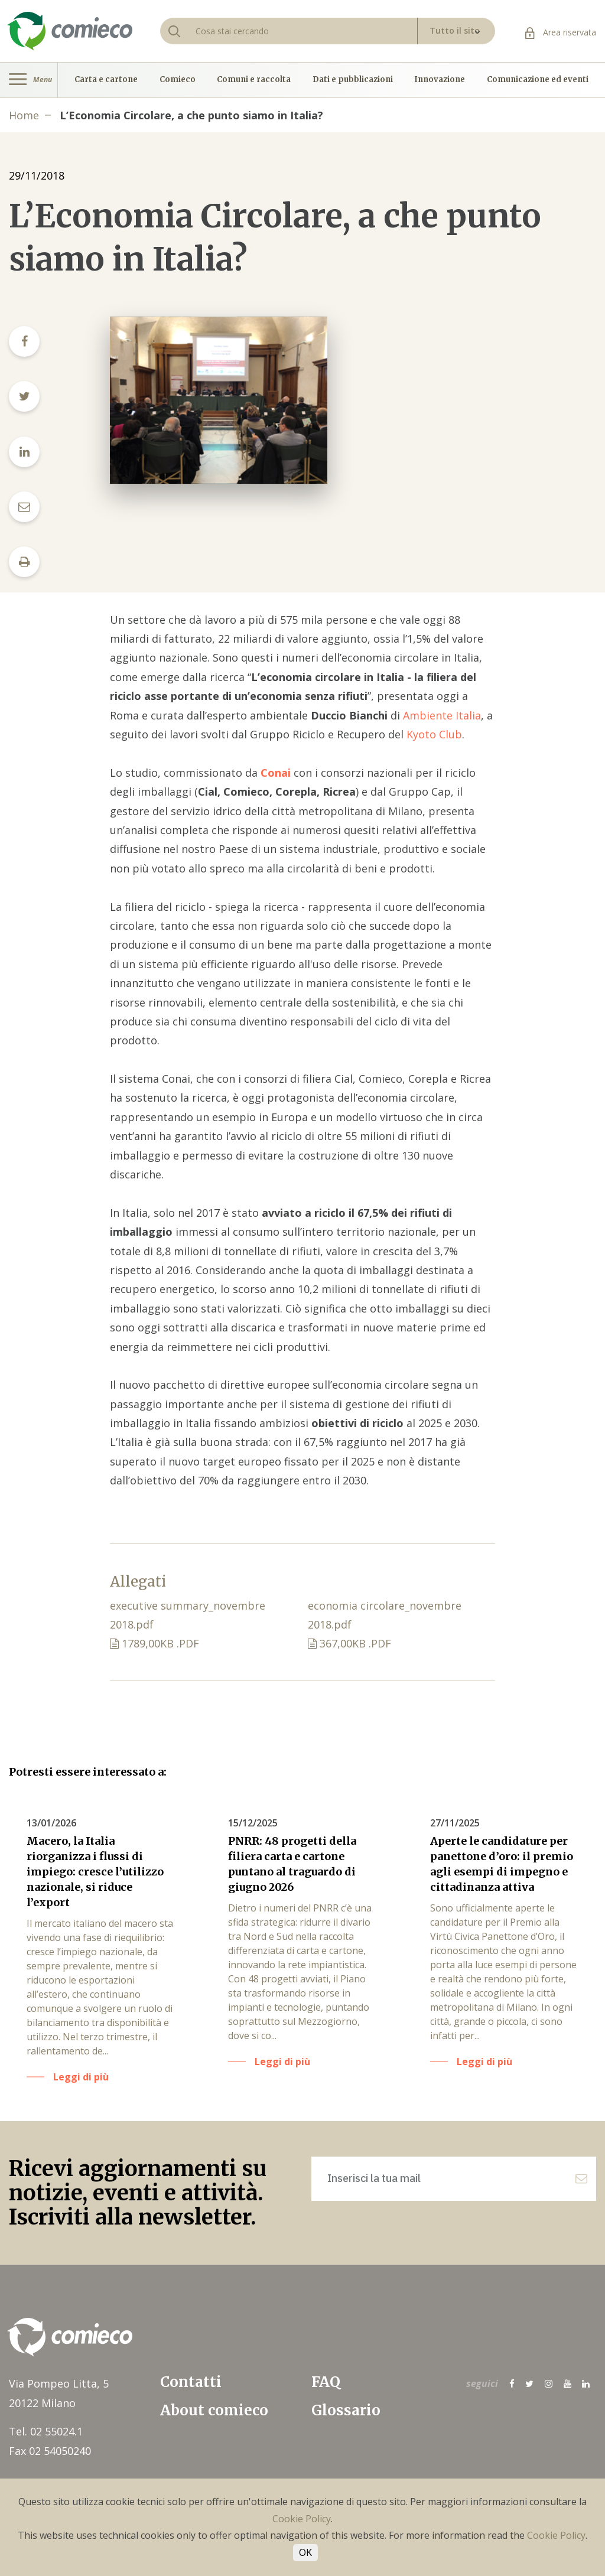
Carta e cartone (106, 80)
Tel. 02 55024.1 (46, 2431)
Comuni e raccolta (254, 80)
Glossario (345, 2410)
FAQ (325, 2382)
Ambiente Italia (442, 715)
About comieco (214, 2410)
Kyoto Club (434, 734)
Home (24, 115)
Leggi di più (81, 2076)
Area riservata (560, 32)
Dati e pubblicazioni (353, 80)
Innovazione (439, 80)
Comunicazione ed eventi (537, 80)
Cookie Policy (301, 2518)
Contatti (191, 2382)
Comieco (178, 80)
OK (305, 2552)
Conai (276, 773)
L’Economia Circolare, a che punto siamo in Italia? (191, 115)
